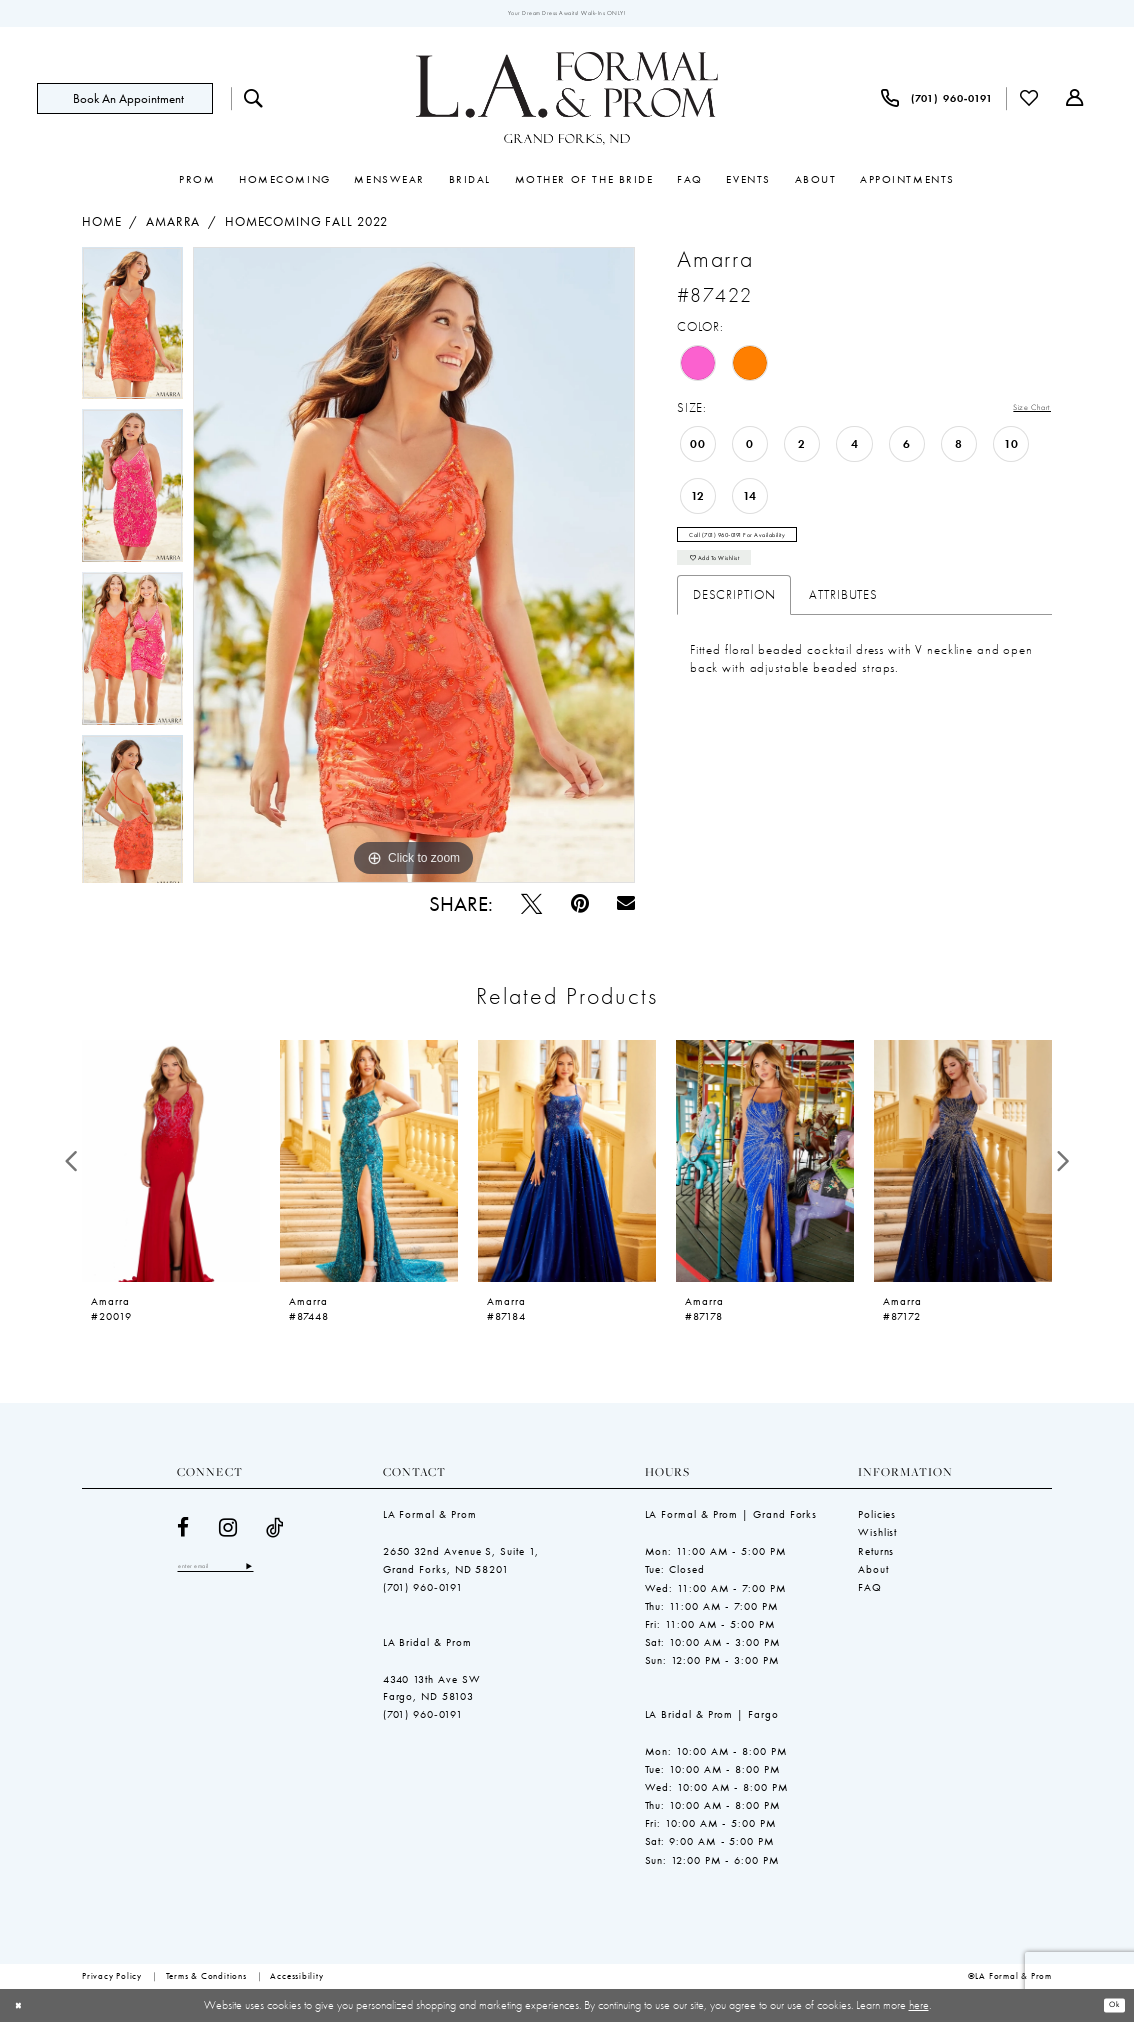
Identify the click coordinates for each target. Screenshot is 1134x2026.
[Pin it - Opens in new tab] (580, 907)
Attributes (843, 623)
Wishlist (877, 1537)
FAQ (870, 1591)
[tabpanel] (132, 333)
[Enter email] (236, 1572)
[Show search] (254, 102)
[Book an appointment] (125, 102)
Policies (877, 1519)
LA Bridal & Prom (427, 1646)
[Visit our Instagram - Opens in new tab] (228, 1531)
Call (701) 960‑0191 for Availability (775, 548)
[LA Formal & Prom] (567, 103)
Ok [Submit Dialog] (1108, 2009)
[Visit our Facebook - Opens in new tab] (183, 1531)
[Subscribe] (289, 1572)
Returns (876, 1555)
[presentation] (171, 1165)
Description (734, 623)
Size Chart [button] (1020, 413)
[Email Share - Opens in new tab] (626, 908)
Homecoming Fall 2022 (306, 227)
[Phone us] (937, 102)
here (919, 2009)
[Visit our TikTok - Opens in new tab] (275, 1531)
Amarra (173, 227)
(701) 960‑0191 (423, 1591)
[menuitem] (134, 102)
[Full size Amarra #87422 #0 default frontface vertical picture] (414, 570)
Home (101, 227)
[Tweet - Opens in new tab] (531, 907)
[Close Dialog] (23, 2010)
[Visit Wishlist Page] (1030, 102)
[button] (1074, 103)
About (873, 1573)
